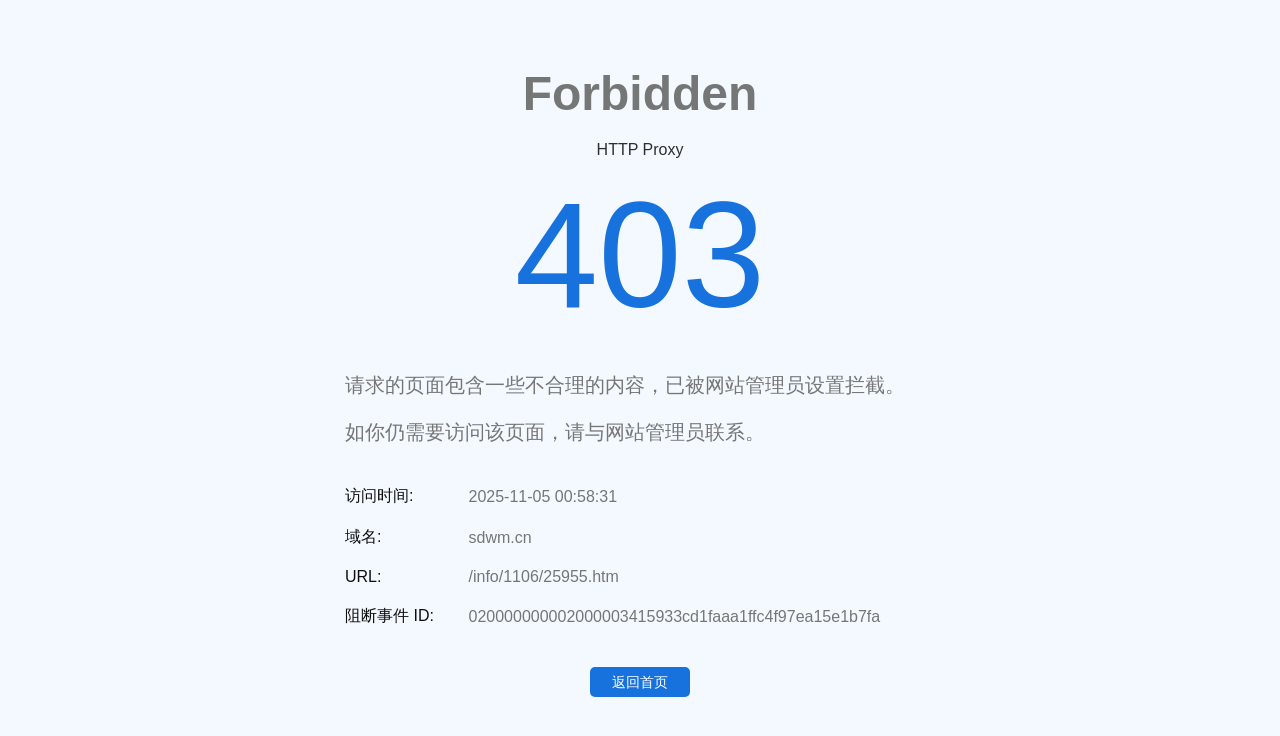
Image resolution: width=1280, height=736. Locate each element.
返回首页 (640, 682)
